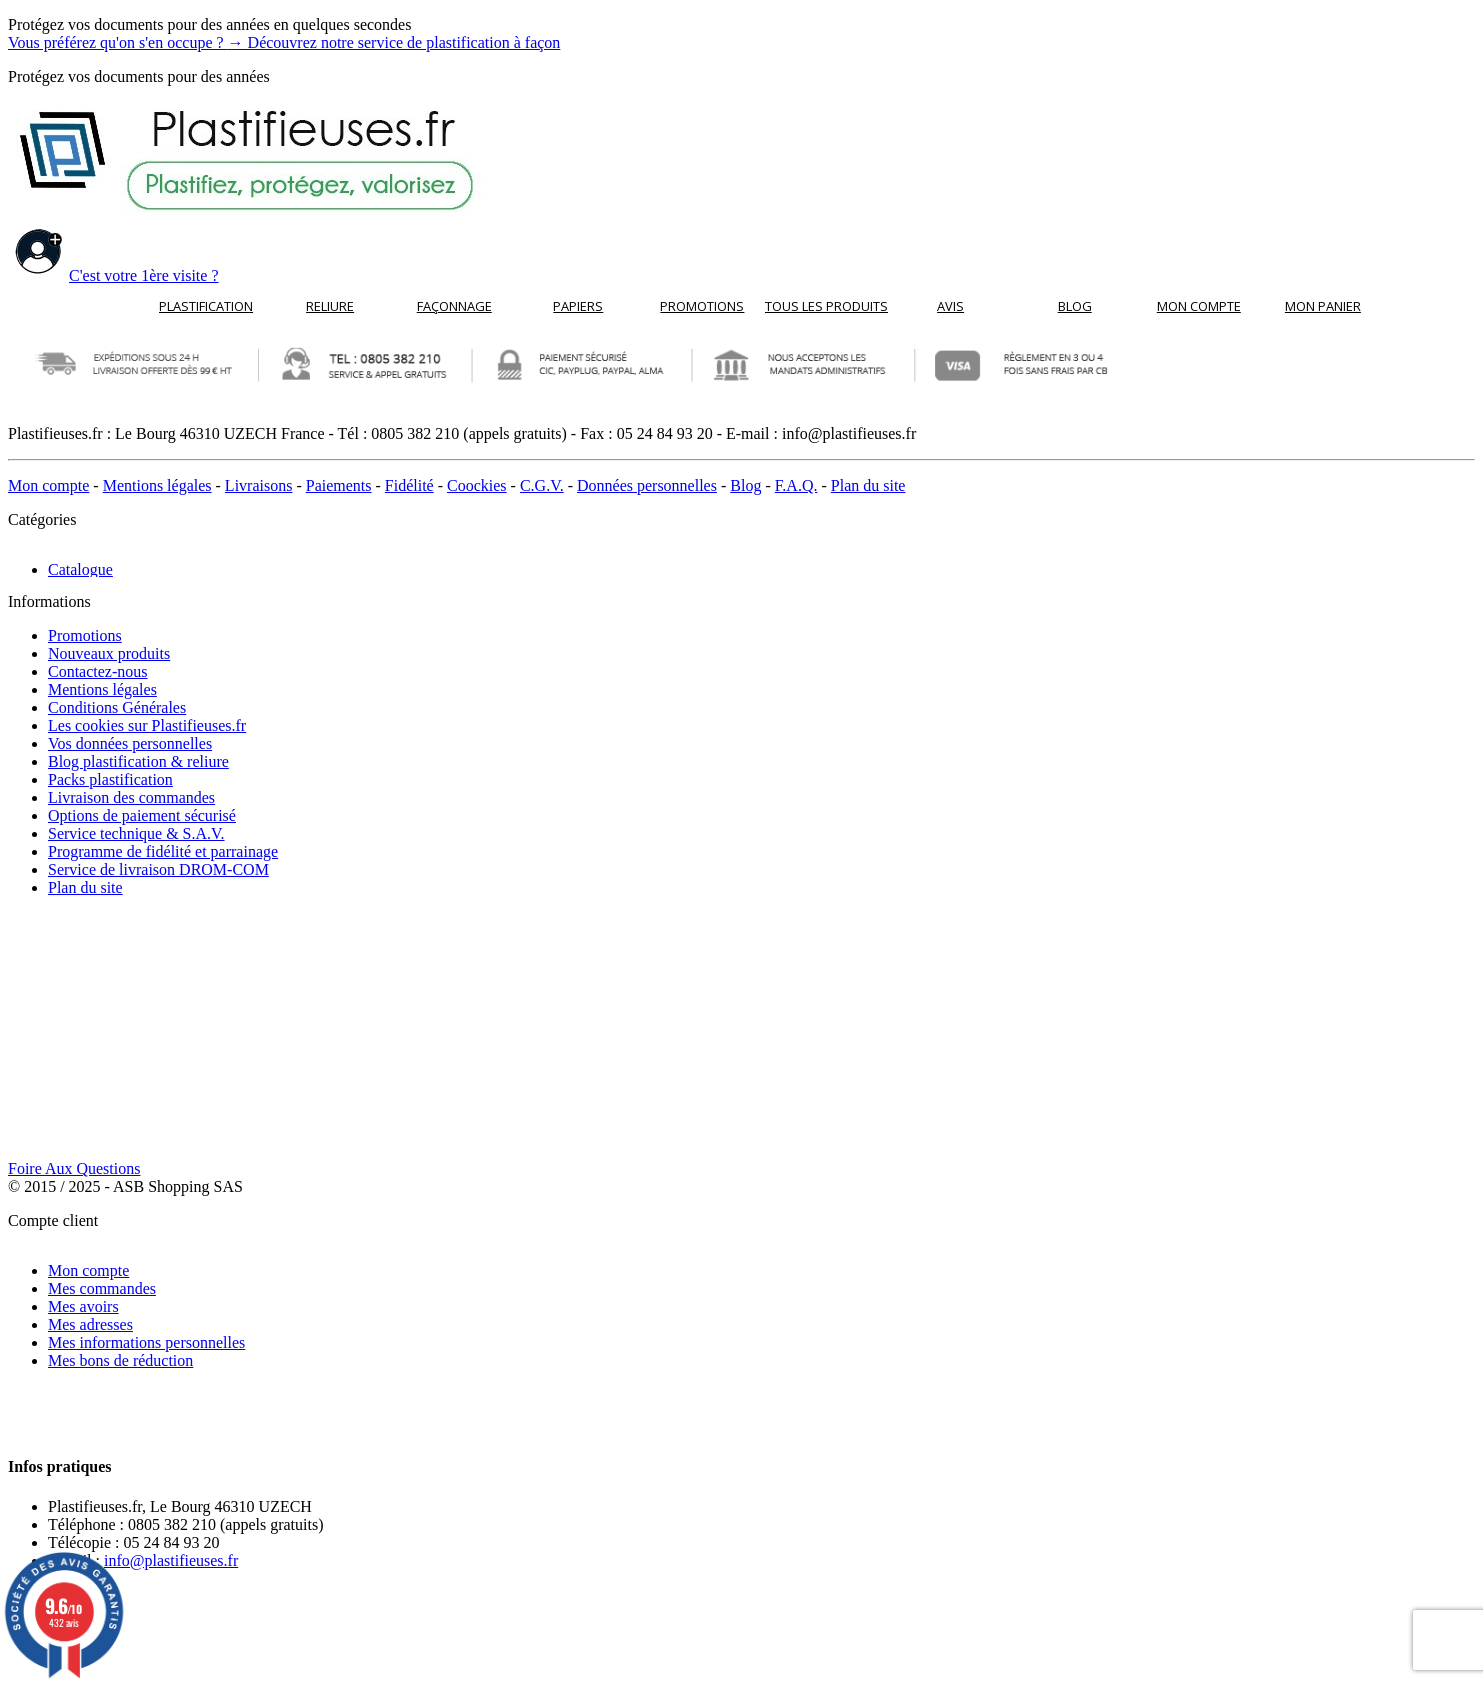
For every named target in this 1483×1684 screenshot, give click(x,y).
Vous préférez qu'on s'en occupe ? (284, 42)
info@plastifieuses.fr (171, 1216)
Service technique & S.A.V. (136, 819)
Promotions (702, 306)
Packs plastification (110, 765)
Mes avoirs (83, 1029)
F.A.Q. (796, 485)
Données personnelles (647, 485)
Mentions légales (157, 485)
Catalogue (80, 553)
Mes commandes (102, 1011)
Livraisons (259, 485)
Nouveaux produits (109, 639)
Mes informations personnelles (146, 1065)
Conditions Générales (117, 693)
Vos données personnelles (130, 729)
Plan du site (868, 485)
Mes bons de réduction (120, 1083)
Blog (1075, 306)
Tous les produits (826, 306)
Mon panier (1323, 306)
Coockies (477, 485)
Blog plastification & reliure (138, 747)
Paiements (339, 485)
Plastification (206, 306)
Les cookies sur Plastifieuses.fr (147, 711)
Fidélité (409, 485)
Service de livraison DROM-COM (158, 855)
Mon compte (1199, 306)
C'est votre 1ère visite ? (113, 275)
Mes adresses (90, 1047)
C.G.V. (542, 485)
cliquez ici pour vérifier (885, 1665)
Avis (950, 306)
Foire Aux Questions (74, 907)
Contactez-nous (98, 657)
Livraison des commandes (131, 783)
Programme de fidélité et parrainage (163, 837)
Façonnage (454, 306)
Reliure (330, 306)
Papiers (578, 306)
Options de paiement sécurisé (142, 801)
